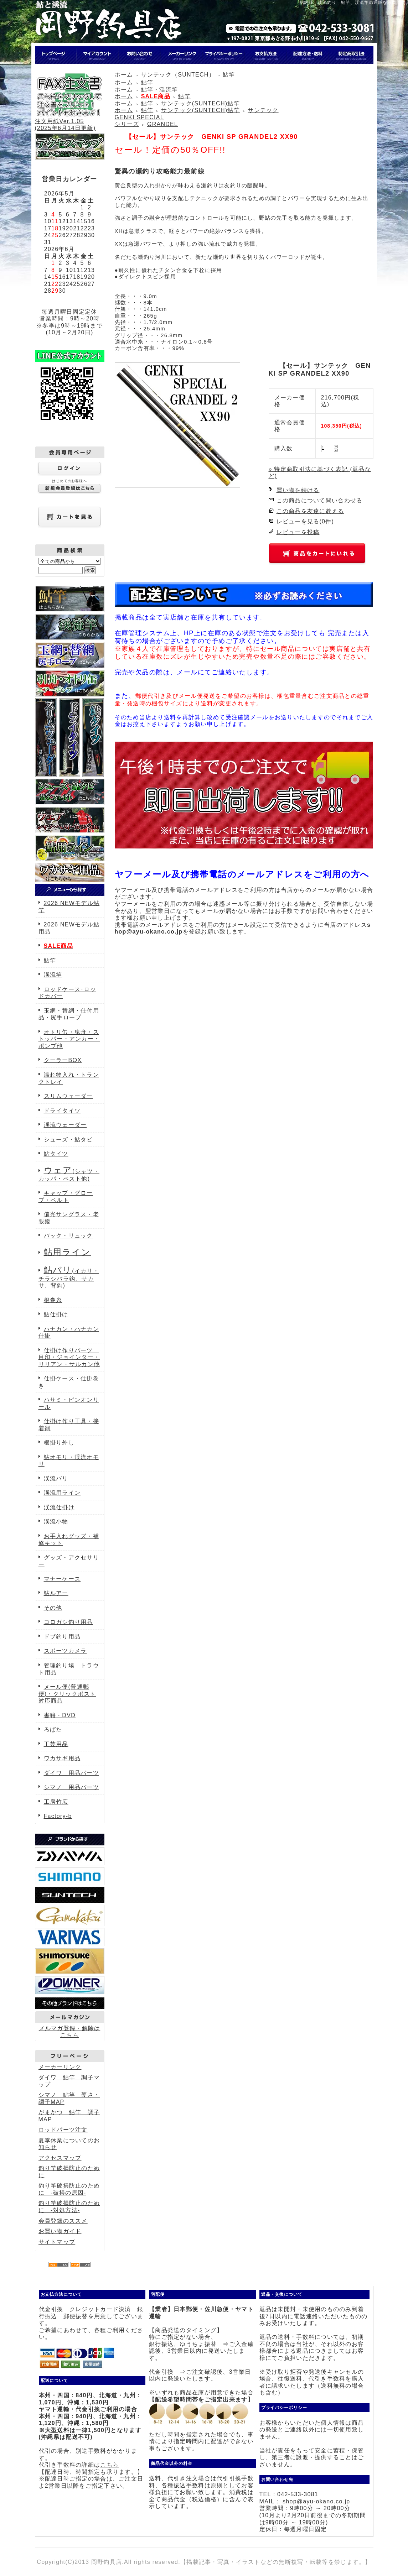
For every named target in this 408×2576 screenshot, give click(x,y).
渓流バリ (56, 1478)
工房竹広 (56, 1802)
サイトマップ (57, 2242)
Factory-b (58, 1816)
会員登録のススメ (63, 2221)
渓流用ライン (62, 1493)
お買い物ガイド (60, 2231)
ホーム (124, 75)
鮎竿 (50, 960)
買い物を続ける (298, 490)
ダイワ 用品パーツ (71, 1773)
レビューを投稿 (298, 532)
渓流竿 (53, 975)
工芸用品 (56, 1744)
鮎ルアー (56, 1593)
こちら (109, 2465)
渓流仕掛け (59, 1507)
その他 (53, 1608)
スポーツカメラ (65, 1651)
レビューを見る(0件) (305, 521)
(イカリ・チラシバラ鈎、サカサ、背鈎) (68, 1278)
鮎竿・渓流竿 (159, 90)
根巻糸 (53, 1300)
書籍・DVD (60, 1715)
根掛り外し (59, 1442)
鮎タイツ (56, 1154)
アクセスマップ (60, 2158)
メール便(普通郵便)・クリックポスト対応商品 (67, 1694)
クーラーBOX (63, 1060)
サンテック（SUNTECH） (178, 75)
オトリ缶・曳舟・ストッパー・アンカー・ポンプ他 (69, 1039)
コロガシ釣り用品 (68, 1622)
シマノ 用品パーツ (71, 1787)
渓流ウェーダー (65, 1125)
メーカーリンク (60, 2067)
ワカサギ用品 (62, 1758)
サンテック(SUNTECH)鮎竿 (200, 103)
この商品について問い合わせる (320, 500)
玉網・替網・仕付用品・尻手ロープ (68, 1014)
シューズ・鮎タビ (68, 1140)
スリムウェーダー (68, 1096)
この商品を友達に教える (310, 511)
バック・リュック (68, 1236)
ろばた (53, 1729)
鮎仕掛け (56, 1314)
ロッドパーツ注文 (63, 2130)
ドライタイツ (62, 1111)
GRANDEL (162, 124)
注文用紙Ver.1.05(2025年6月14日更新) (69, 121)
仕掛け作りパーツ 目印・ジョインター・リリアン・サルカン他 (69, 1357)
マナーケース (62, 1579)
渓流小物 (56, 1522)
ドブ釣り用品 (62, 1637)
